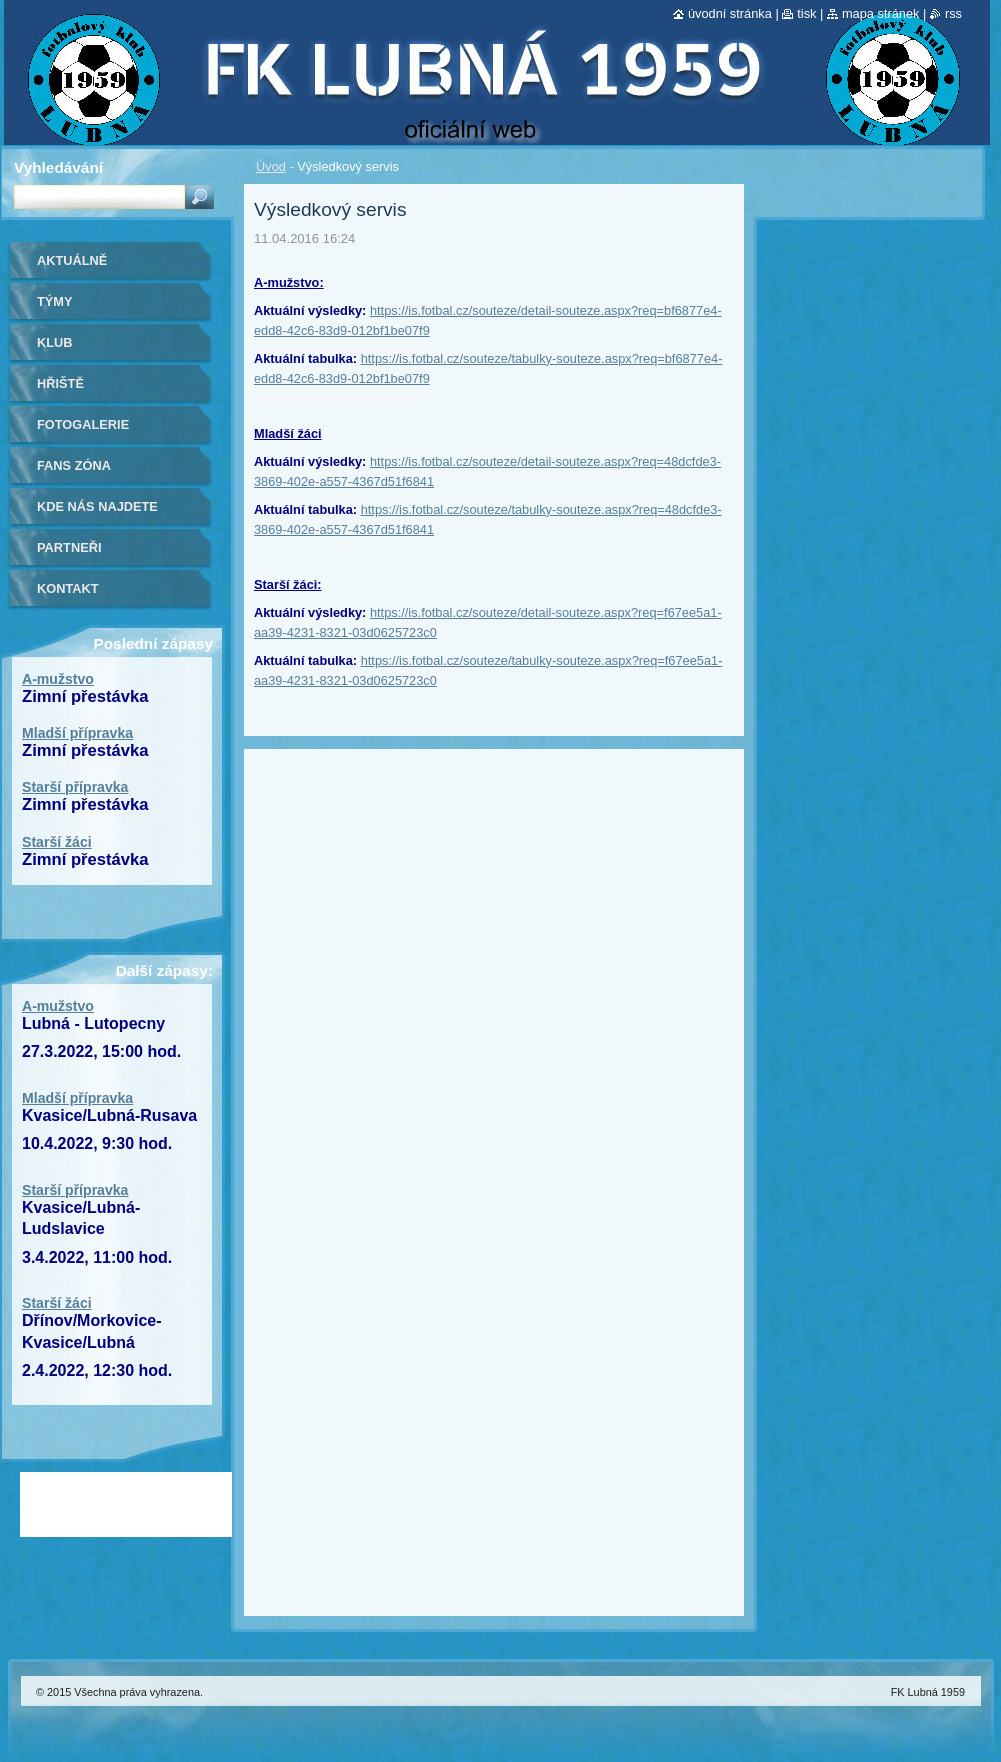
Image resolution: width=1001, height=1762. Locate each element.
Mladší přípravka (77, 733)
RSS (953, 13)
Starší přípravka (75, 787)
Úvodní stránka (730, 13)
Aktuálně (72, 260)
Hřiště (60, 383)
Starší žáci (57, 842)
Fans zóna (74, 465)
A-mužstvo (58, 679)
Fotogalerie (83, 424)
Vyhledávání (58, 167)
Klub (55, 342)
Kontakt (68, 588)
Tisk (806, 13)
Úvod (271, 166)
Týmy (55, 301)
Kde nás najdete (97, 506)
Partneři (69, 547)
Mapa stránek (881, 13)
